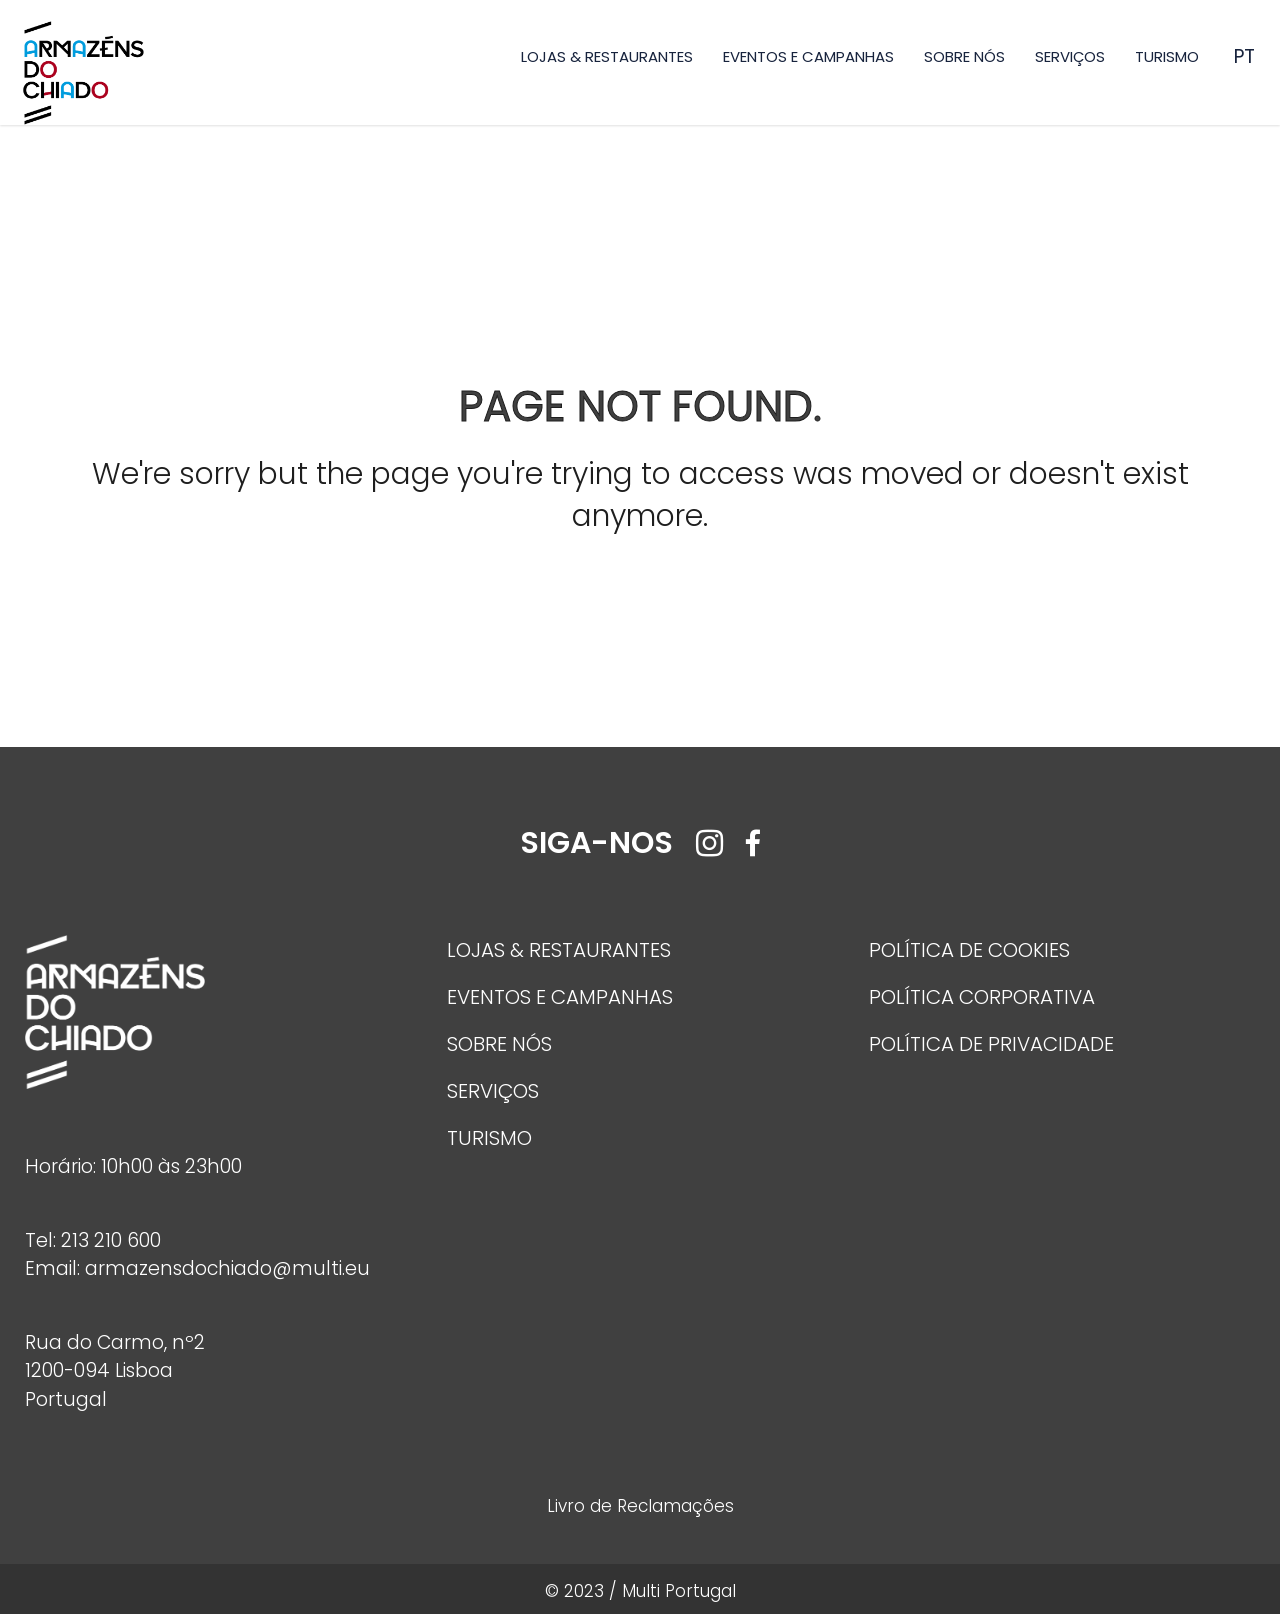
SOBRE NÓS (964, 56)
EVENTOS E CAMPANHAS (808, 56)
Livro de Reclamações (640, 1506)
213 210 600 (111, 1240)
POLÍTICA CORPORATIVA (982, 997)
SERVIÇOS (1070, 56)
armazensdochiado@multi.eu (227, 1268)
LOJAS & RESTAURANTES (607, 56)
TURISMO (1167, 56)
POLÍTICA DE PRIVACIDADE (991, 1044)
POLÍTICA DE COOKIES (969, 950)
